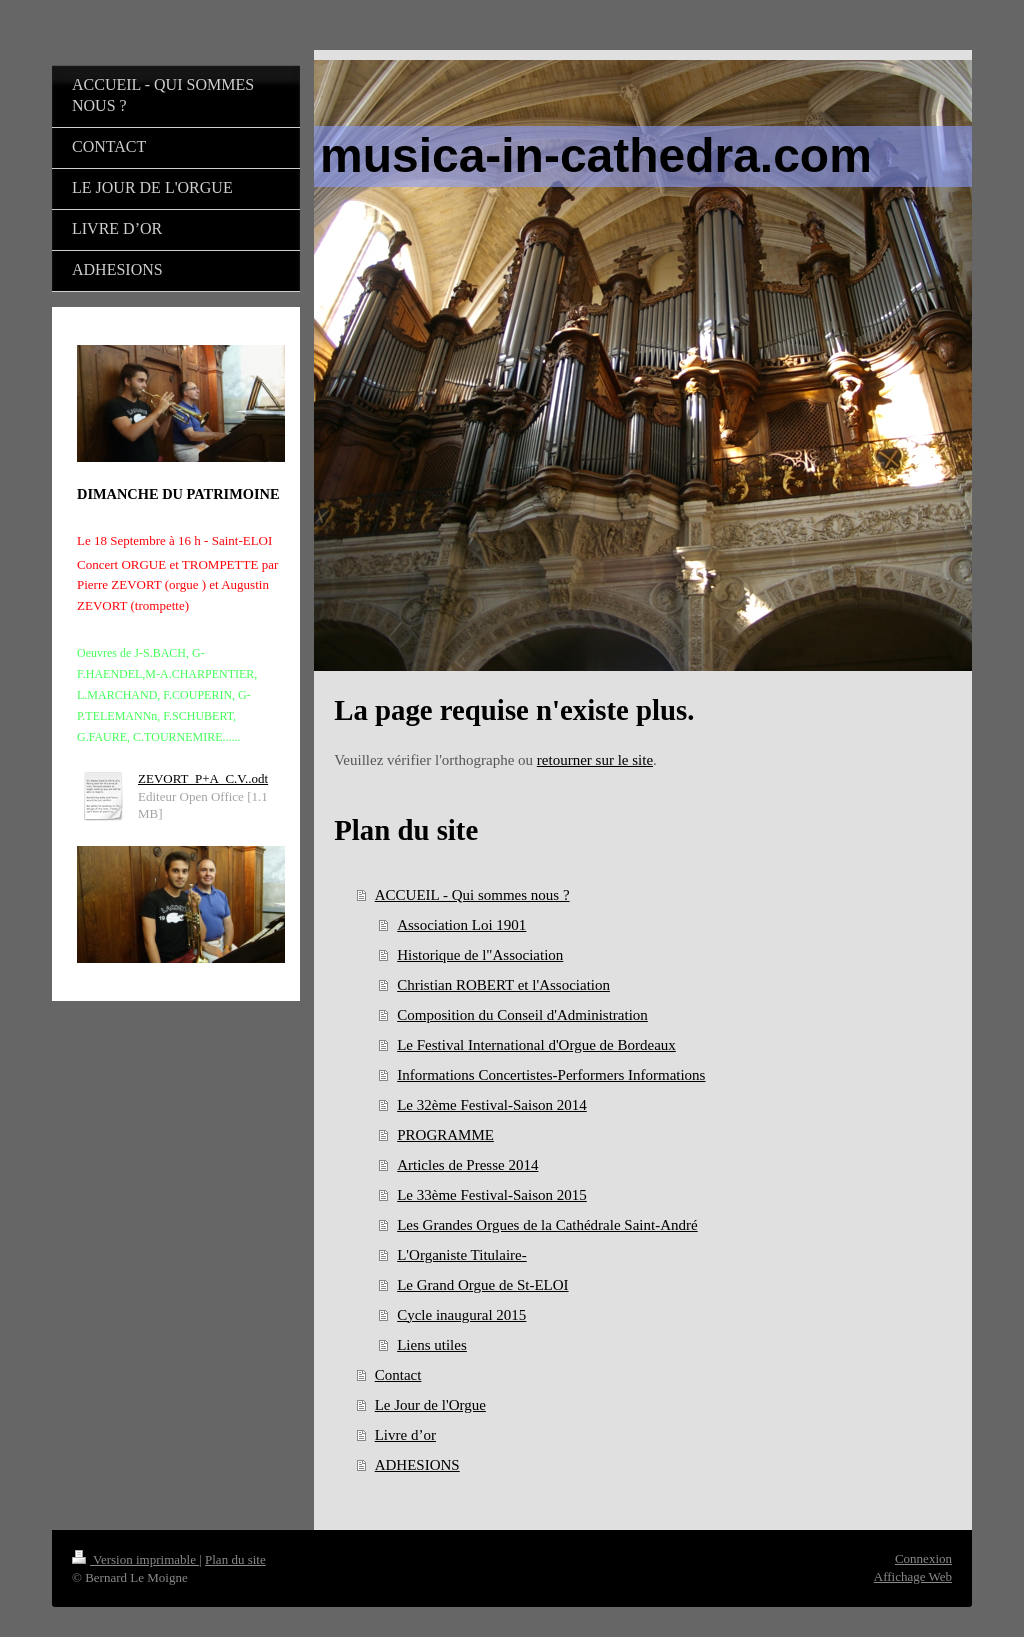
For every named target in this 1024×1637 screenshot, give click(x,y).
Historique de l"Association (480, 955)
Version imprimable (135, 1559)
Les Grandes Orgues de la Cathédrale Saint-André (547, 1225)
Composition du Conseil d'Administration (522, 1015)
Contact (398, 1375)
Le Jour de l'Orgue (430, 1405)
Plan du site (235, 1559)
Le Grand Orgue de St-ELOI (482, 1285)
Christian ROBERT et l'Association (503, 985)
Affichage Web (913, 1576)
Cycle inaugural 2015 (461, 1315)
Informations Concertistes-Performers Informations (551, 1075)
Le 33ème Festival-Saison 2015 (492, 1195)
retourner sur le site (595, 760)
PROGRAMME (445, 1135)
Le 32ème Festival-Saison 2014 (492, 1105)
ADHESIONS (417, 1465)
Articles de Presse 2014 (467, 1165)
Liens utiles (432, 1345)
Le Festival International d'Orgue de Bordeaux (536, 1045)
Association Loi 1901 (461, 925)
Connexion (923, 1558)
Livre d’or (405, 1435)
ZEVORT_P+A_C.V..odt (203, 778)
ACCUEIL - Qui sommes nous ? (472, 895)
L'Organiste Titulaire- (462, 1255)
